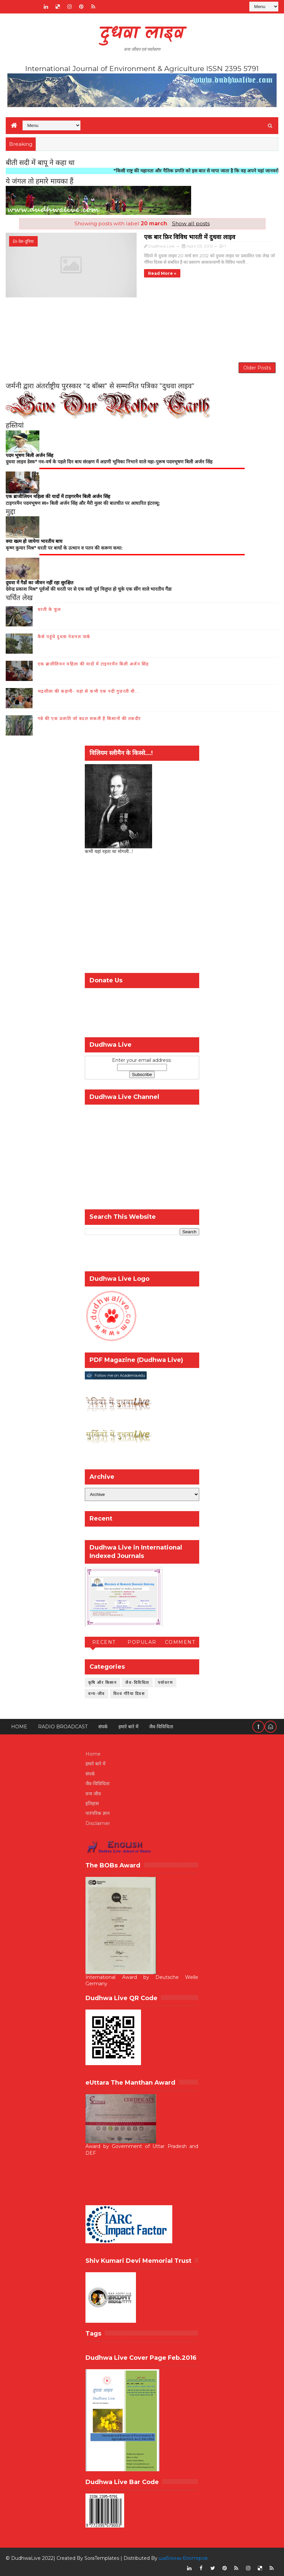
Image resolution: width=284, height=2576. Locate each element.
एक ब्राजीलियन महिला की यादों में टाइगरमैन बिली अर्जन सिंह (93, 661)
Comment (180, 1639)
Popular (142, 1639)
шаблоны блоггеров (183, 2556)
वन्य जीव (93, 1791)
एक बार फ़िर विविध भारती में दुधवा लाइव (148, 236)
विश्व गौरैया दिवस (129, 1690)
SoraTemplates (101, 2556)
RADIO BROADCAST (62, 1724)
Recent (104, 1639)
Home (19, 1724)
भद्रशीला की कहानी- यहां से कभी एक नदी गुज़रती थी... (89, 688)
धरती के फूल (49, 606)
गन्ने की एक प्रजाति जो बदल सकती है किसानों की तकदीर (89, 715)
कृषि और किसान (102, 1679)
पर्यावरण (165, 1679)
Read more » (121, 272)
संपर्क (103, 1724)
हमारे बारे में (128, 1724)
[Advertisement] (142, 324)
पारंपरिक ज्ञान (97, 1810)
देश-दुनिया (26, 241)
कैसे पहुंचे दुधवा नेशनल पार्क (64, 634)
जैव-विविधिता (137, 1679)
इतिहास (92, 1801)
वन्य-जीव (96, 1690)
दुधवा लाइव (142, 34)
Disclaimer (97, 1821)
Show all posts (191, 223)
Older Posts (257, 363)
